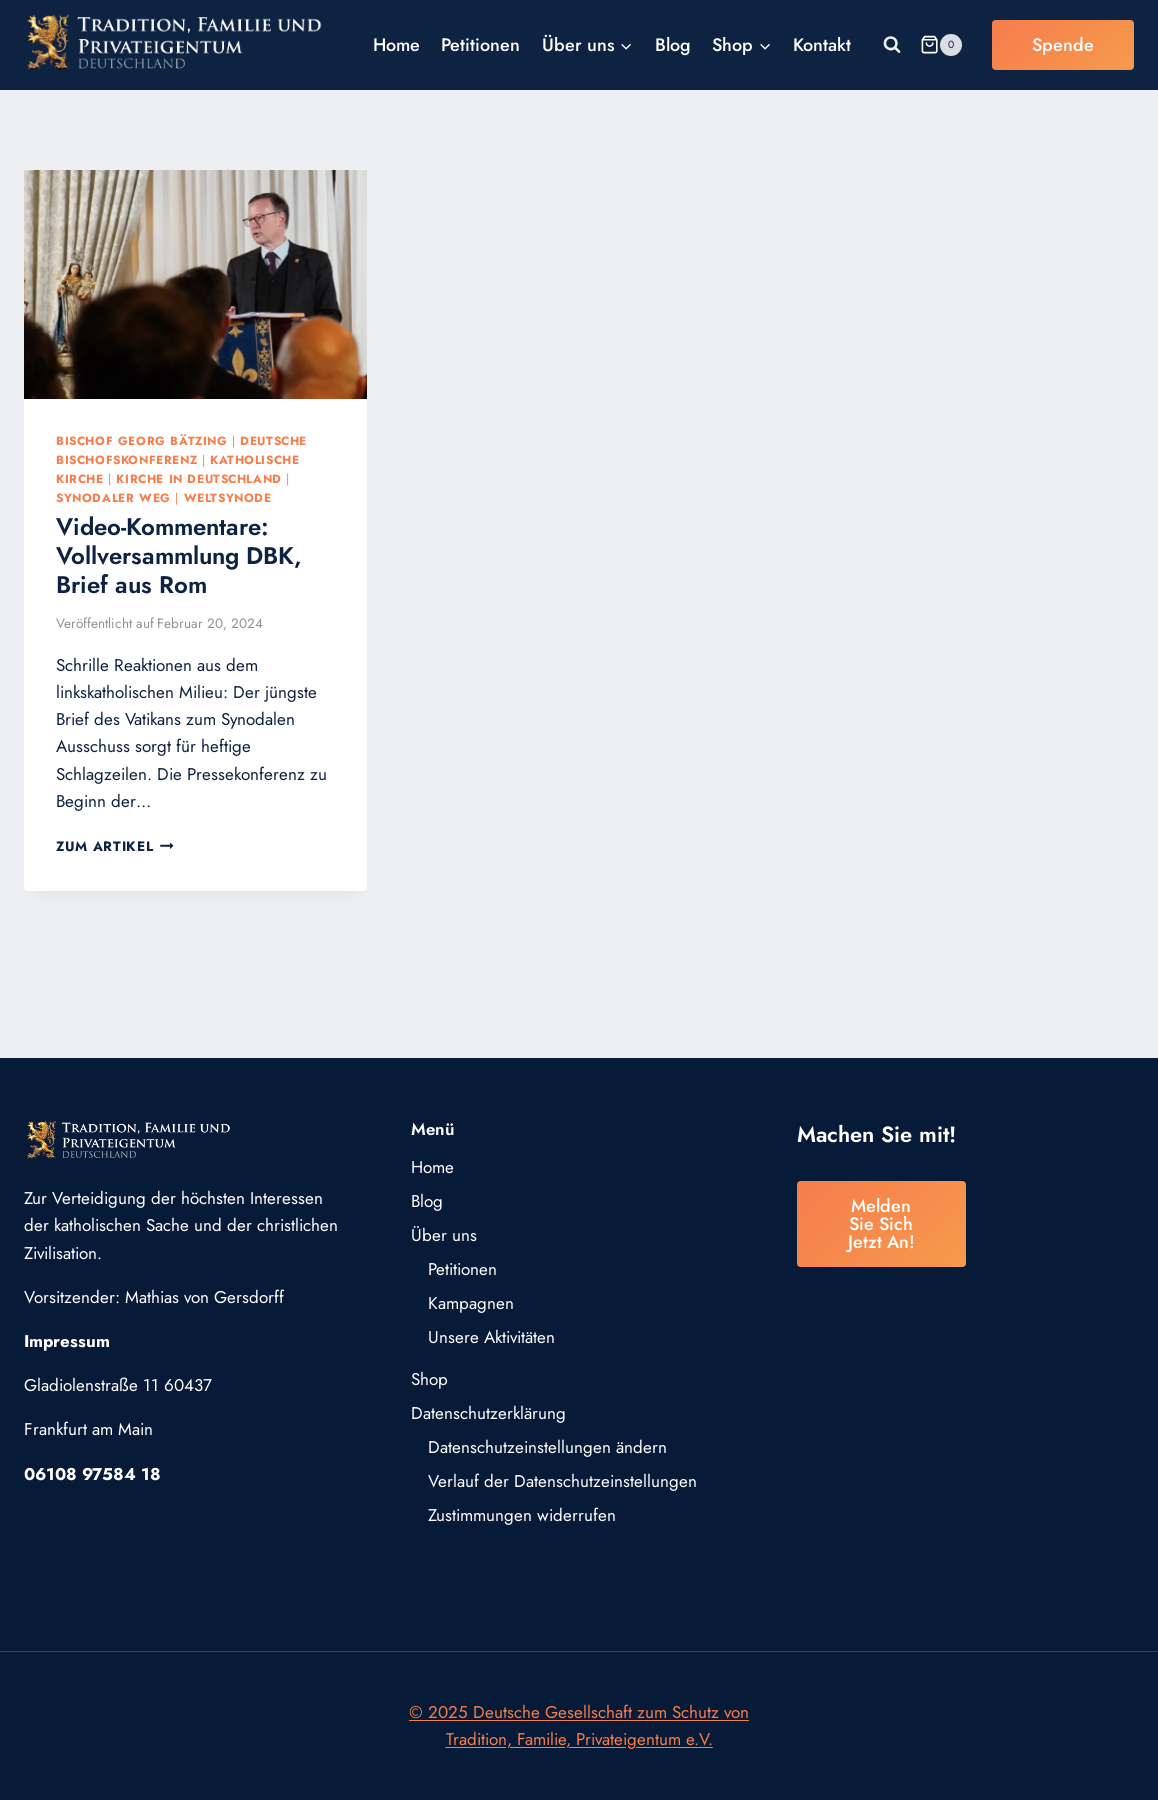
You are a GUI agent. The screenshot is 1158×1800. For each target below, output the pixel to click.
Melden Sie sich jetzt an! (881, 1224)
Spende (1063, 45)
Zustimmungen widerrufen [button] (522, 1515)
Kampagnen (471, 1303)
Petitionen (480, 45)
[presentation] (195, 284)
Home (396, 45)
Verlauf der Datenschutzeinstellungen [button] (562, 1481)
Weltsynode (228, 497)
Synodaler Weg (113, 497)
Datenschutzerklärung (488, 1413)
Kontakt (822, 45)
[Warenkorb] (941, 45)
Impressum (67, 1341)
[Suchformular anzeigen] (892, 45)
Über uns (444, 1235)
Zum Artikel (115, 846)
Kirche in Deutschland (199, 478)
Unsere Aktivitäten (491, 1337)
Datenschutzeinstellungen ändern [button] (547, 1447)
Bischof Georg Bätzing (142, 440)
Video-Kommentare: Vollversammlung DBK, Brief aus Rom (179, 555)
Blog (673, 45)
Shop (429, 1379)
